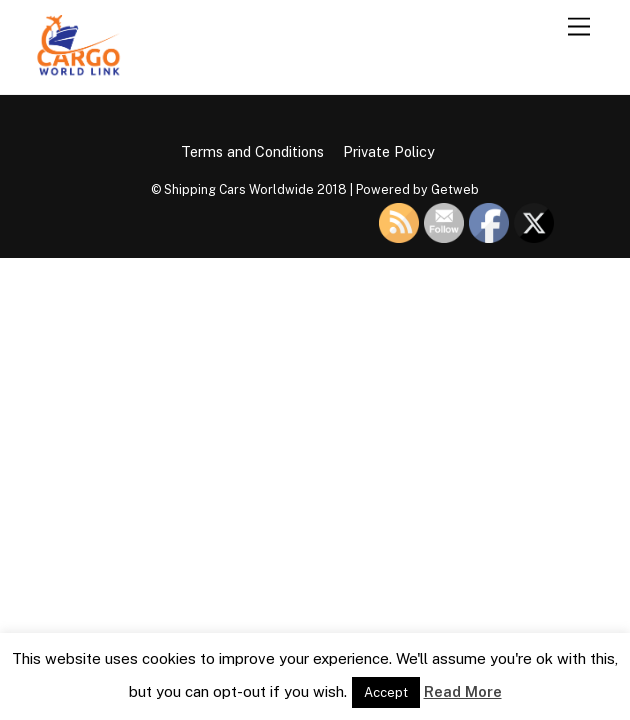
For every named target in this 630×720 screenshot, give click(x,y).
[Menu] (579, 27)
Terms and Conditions (252, 151)
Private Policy (389, 151)
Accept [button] (386, 692)
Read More (463, 691)
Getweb (455, 189)
